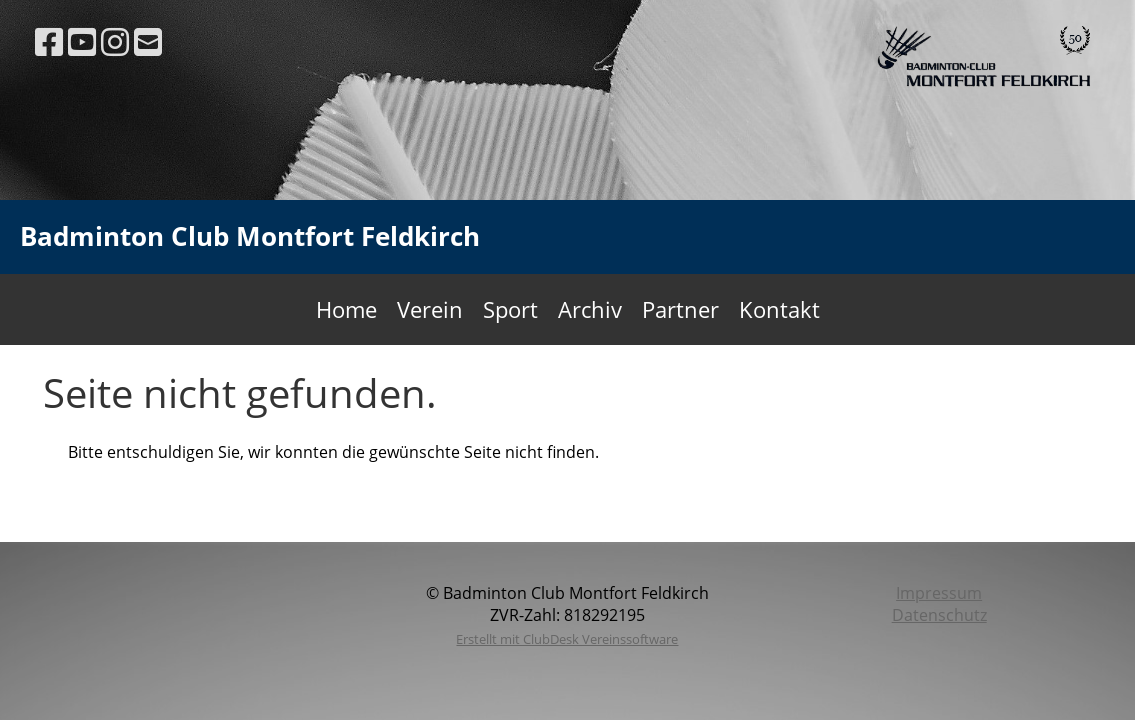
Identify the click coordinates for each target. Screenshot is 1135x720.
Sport (510, 309)
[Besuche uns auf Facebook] (49, 41)
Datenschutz (939, 615)
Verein (430, 309)
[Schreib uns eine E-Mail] (148, 41)
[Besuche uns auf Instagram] (115, 41)
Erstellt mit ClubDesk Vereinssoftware (567, 639)
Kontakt (779, 309)
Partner (680, 309)
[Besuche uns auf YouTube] (82, 41)
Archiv (590, 309)
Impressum (939, 593)
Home (346, 309)
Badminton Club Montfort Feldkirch (250, 236)
